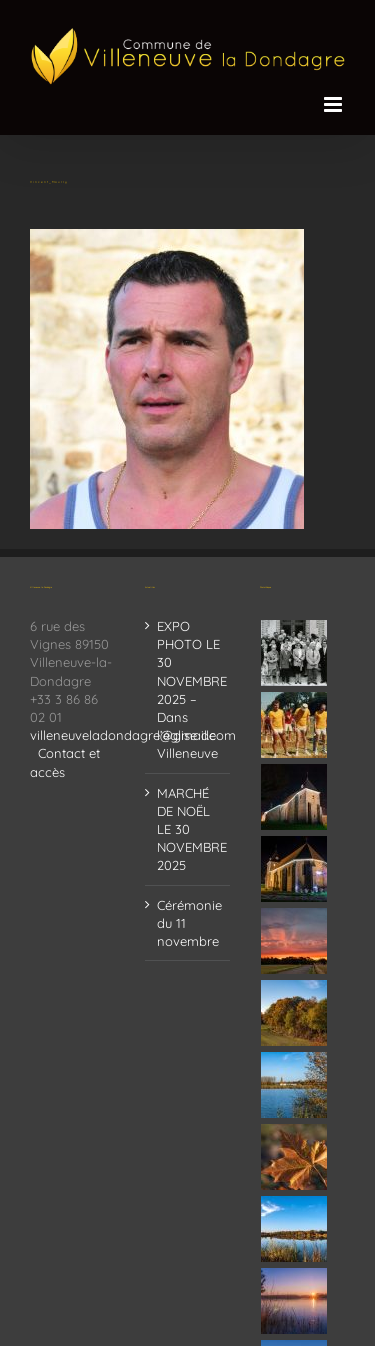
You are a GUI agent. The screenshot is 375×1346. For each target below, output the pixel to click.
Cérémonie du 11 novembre (188, 923)
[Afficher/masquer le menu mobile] (334, 104)
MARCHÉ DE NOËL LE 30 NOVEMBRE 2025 (188, 829)
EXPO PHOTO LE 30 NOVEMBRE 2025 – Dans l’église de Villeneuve (188, 689)
